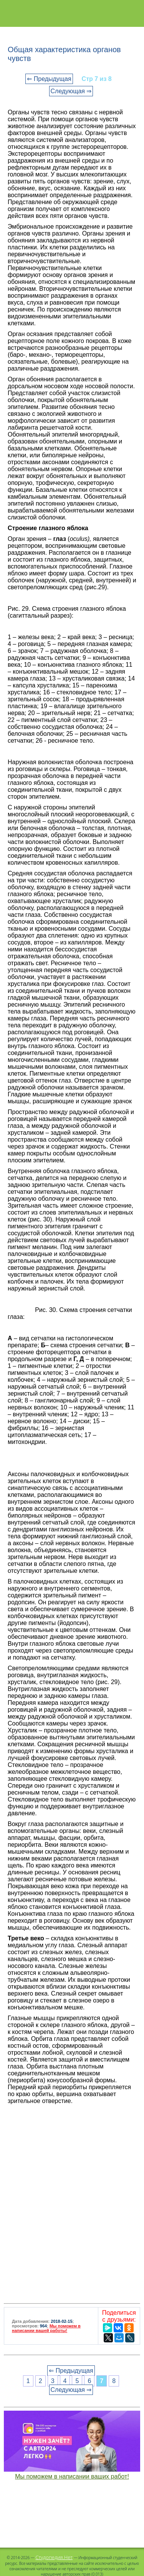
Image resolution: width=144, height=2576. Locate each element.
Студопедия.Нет (54, 2557)
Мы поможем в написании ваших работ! (72, 2476)
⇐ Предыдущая (49, 79)
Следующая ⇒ (71, 91)
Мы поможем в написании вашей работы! (46, 2328)
